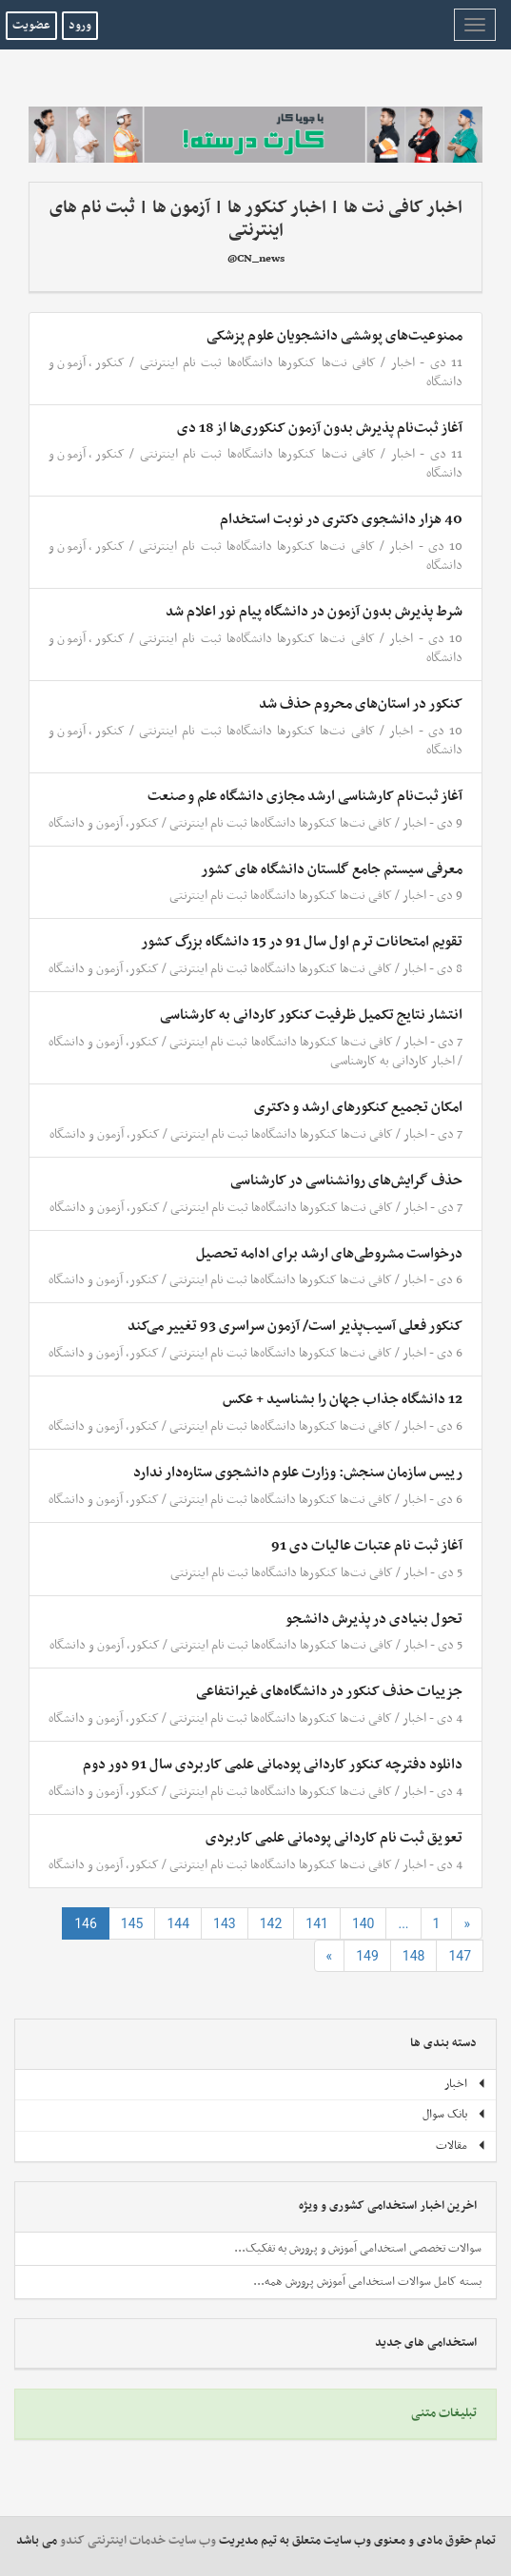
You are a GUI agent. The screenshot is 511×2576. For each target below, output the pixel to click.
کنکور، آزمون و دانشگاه (104, 823)
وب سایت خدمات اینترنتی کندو (138, 2540)
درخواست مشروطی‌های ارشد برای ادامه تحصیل (329, 1253)
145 (132, 1923)
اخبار (403, 363)
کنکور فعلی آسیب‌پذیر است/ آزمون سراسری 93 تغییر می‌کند (295, 1326)
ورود (80, 25)
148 (414, 1955)
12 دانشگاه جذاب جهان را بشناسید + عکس (342, 1399)
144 (178, 1923)
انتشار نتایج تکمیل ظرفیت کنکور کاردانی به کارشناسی (311, 1015)
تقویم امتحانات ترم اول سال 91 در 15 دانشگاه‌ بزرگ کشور (301, 941)
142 (271, 1923)
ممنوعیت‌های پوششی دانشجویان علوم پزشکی (334, 335)
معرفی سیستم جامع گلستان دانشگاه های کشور (331, 869)
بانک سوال (454, 2114)
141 (316, 1923)
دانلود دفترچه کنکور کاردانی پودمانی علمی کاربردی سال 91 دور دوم (272, 1764)
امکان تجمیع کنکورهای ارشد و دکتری (358, 1107)
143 (224, 1923)
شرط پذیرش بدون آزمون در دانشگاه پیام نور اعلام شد (314, 611)
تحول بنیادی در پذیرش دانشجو (373, 1619)
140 (363, 1923)
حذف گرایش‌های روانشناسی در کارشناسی (346, 1180)
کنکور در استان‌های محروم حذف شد (360, 704)
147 (459, 1955)
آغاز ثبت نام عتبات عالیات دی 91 (366, 1545)
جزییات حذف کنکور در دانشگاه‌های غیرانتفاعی (329, 1691)
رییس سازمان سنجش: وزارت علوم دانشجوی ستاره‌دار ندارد (297, 1472)
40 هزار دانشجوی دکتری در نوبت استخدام (341, 519)
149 (367, 1955)
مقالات (461, 2146)
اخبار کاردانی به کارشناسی (392, 1061)
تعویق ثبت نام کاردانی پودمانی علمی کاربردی (334, 1837)
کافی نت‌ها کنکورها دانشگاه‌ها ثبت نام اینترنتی (258, 363)
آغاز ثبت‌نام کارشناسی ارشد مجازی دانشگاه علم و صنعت (304, 796)
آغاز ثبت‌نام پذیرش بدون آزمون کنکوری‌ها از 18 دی (319, 428)
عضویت (31, 25)
